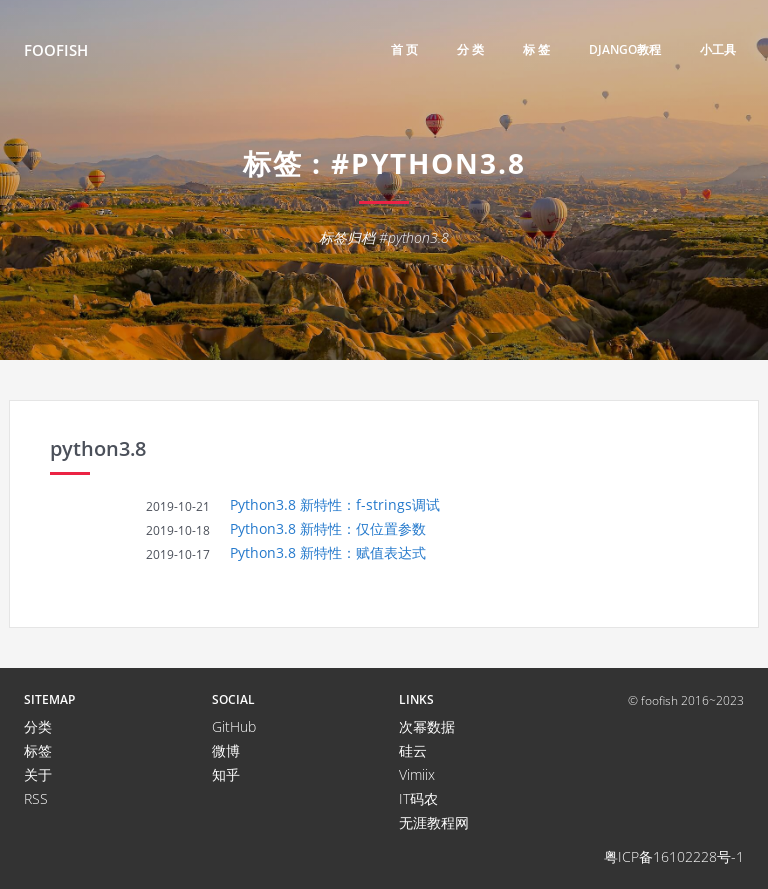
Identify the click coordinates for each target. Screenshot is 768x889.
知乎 (226, 774)
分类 (38, 726)
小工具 (718, 49)
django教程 (625, 49)
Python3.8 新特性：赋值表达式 (328, 552)
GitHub (234, 726)
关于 (38, 774)
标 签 (536, 49)
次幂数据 (427, 726)
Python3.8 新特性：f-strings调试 (335, 504)
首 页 (404, 49)
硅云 (413, 750)
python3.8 (98, 448)
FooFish (56, 50)
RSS (36, 798)
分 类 (470, 49)
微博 (226, 750)
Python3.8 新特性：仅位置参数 (328, 528)
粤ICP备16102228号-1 (674, 856)
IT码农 (418, 798)
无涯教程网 (434, 822)
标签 (38, 750)
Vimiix (417, 774)
